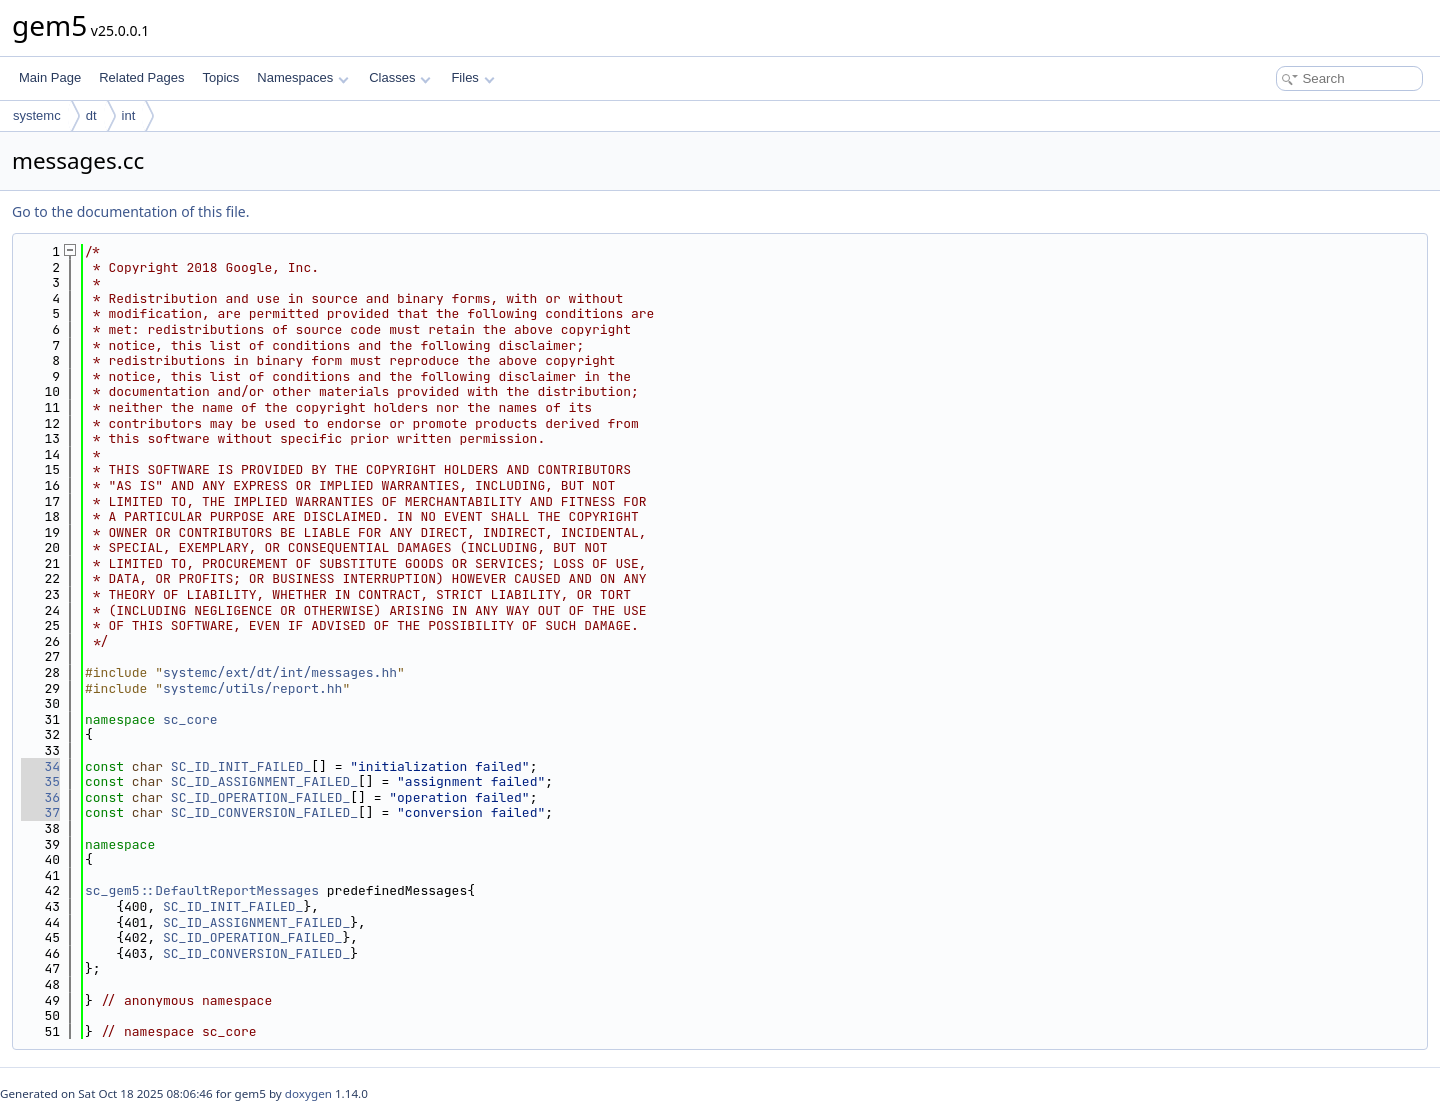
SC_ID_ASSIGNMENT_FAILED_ (264, 781)
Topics (220, 77)
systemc (37, 115)
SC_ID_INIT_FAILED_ (241, 766)
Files (472, 77)
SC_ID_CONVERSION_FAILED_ (264, 812)
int (129, 115)
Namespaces (302, 77)
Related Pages (141, 77)
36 (40, 797)
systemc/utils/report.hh (252, 688)
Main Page (50, 77)
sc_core (190, 719)
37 (40, 812)
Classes (400, 77)
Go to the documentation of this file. (130, 211)
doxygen (308, 1093)
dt (91, 115)
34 (40, 766)
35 (40, 781)
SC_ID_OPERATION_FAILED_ (260, 797)
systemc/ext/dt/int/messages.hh (280, 672)
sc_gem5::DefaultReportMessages (202, 890)
